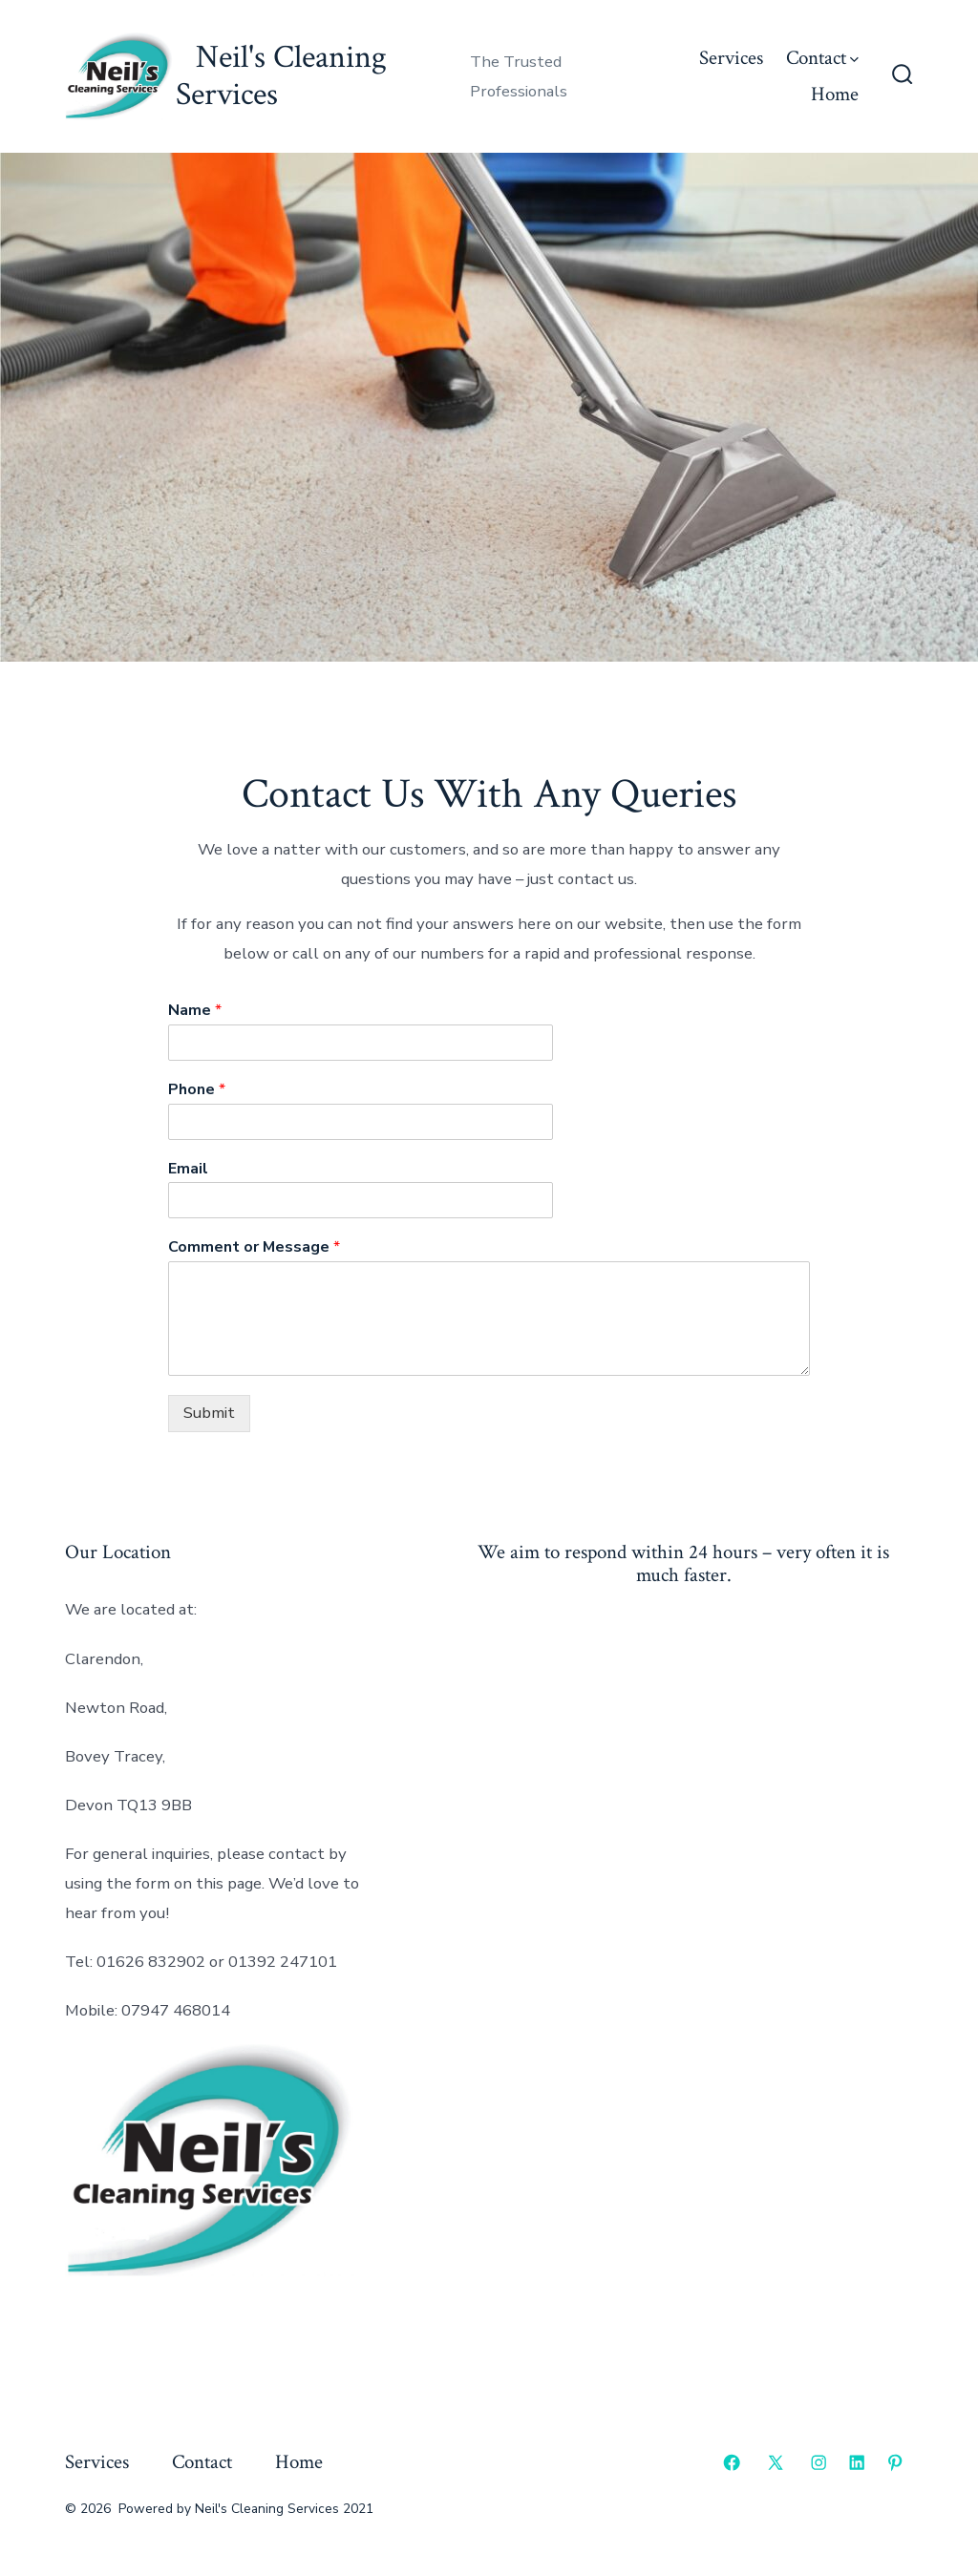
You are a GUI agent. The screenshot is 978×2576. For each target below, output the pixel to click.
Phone (196, 1090)
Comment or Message (254, 1247)
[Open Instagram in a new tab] (818, 2462)
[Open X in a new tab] (775, 2462)
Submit (209, 1413)
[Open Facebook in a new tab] (731, 2462)
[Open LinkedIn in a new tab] (857, 2462)
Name (195, 1011)
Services (731, 58)
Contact (822, 58)
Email (188, 1169)
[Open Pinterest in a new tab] (895, 2462)
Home (835, 94)
